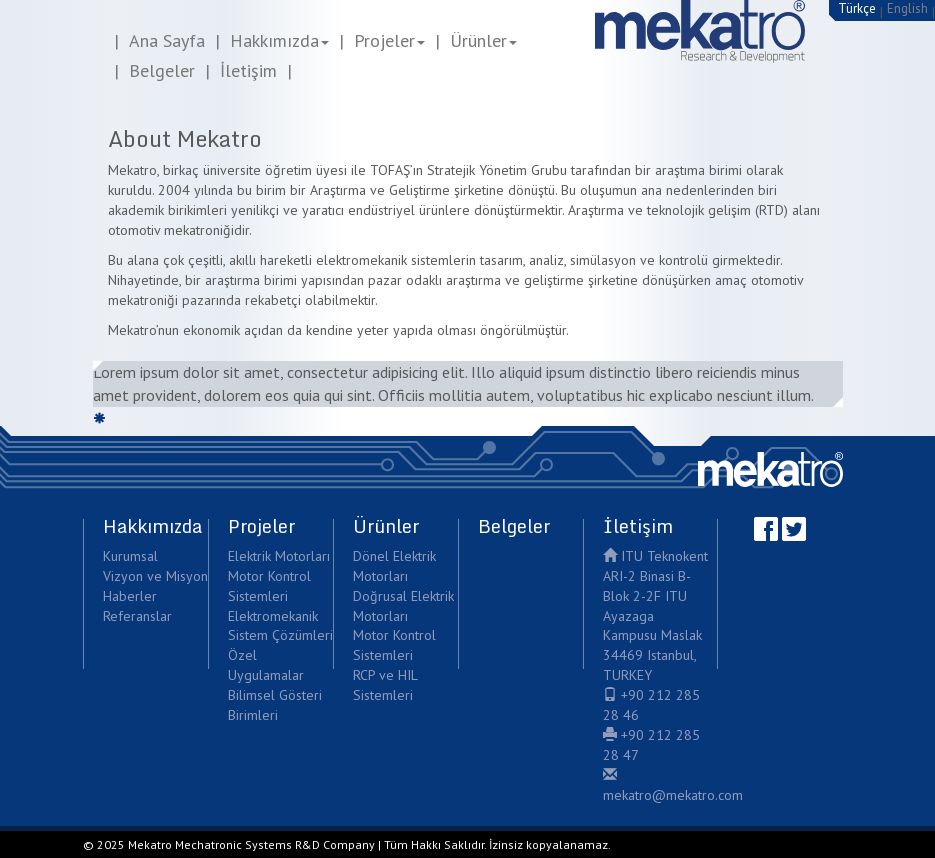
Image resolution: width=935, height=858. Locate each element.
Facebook (766, 529)
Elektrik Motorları (279, 556)
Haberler (130, 596)
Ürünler (483, 40)
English (907, 8)
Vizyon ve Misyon (155, 576)
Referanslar (137, 616)
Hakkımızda (279, 40)
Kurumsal (130, 556)
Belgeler (162, 70)
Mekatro (770, 469)
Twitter (794, 529)
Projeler (389, 40)
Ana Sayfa (167, 40)
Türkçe (857, 8)
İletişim (248, 70)
